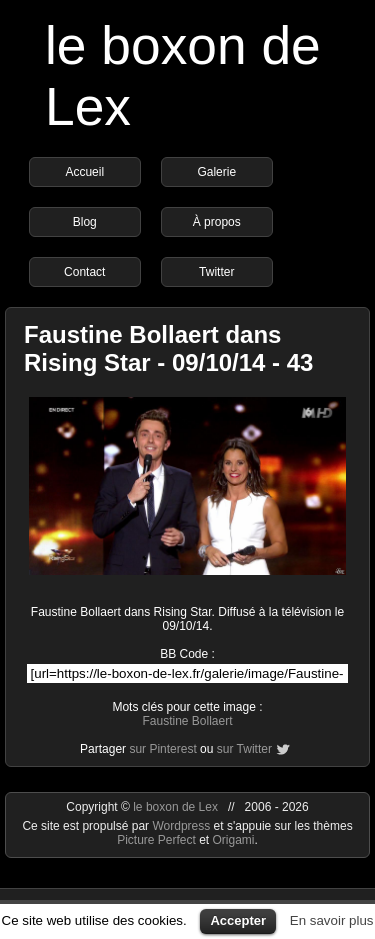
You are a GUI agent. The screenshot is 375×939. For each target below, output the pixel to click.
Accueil (84, 172)
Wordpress (182, 826)
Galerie (216, 172)
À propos (217, 222)
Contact (84, 272)
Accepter (238, 920)
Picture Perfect (156, 840)
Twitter (216, 272)
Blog (85, 222)
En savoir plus (332, 920)
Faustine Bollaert (187, 721)
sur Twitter (244, 749)
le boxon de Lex (175, 807)
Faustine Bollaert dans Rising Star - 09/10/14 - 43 (168, 348)
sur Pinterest (162, 749)
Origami (234, 840)
